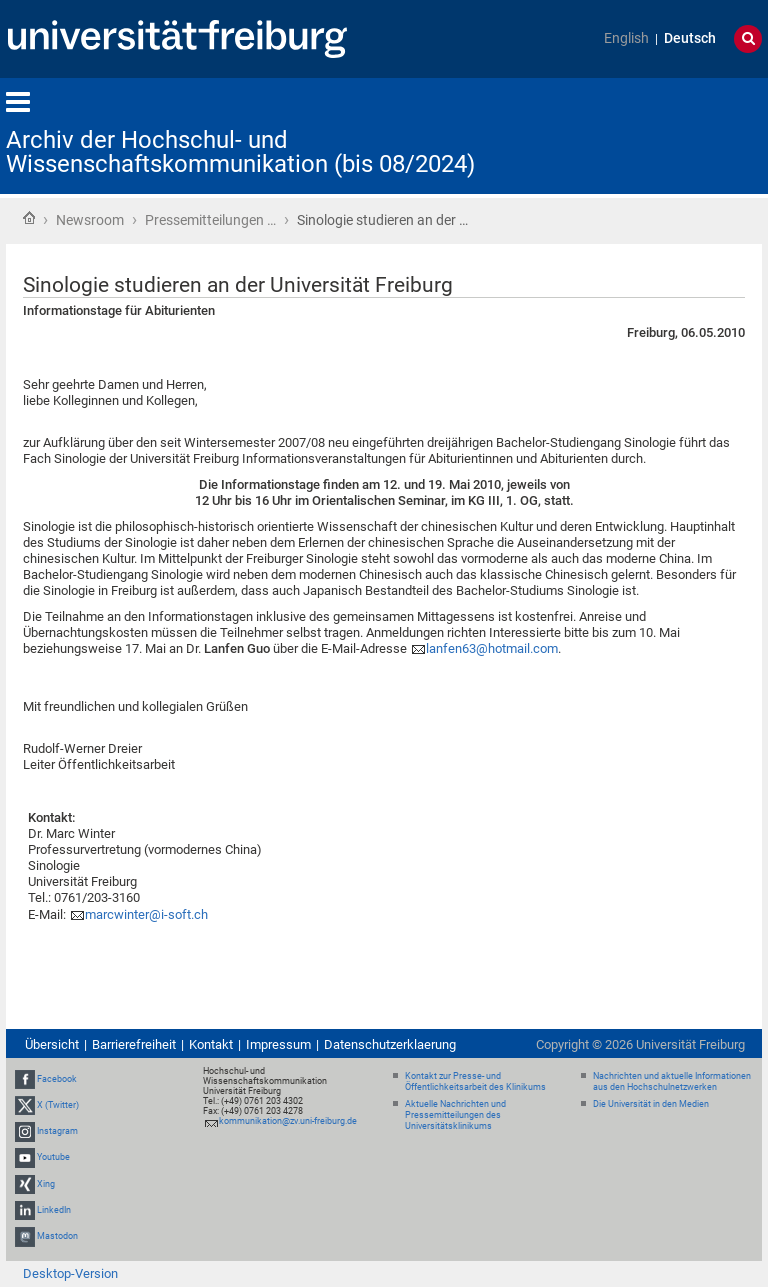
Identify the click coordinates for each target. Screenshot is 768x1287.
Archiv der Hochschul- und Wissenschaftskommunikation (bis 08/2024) (240, 152)
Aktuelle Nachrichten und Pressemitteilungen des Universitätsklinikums (455, 1115)
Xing (46, 1184)
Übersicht (52, 1044)
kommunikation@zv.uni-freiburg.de (288, 1121)
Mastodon (57, 1236)
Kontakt (211, 1044)
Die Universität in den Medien (651, 1104)
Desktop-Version (70, 1273)
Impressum (278, 1044)
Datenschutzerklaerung (390, 1044)
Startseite (29, 218)
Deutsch (690, 38)
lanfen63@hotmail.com (492, 648)
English (626, 38)
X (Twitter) (58, 1105)
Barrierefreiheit (134, 1044)
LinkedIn (54, 1210)
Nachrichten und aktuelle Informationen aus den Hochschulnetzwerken (672, 1081)
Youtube (53, 1158)
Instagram (57, 1131)
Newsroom (90, 220)
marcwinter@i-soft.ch (146, 914)
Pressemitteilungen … (210, 220)
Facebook (57, 1079)
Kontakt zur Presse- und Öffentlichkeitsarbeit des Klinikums (475, 1081)
